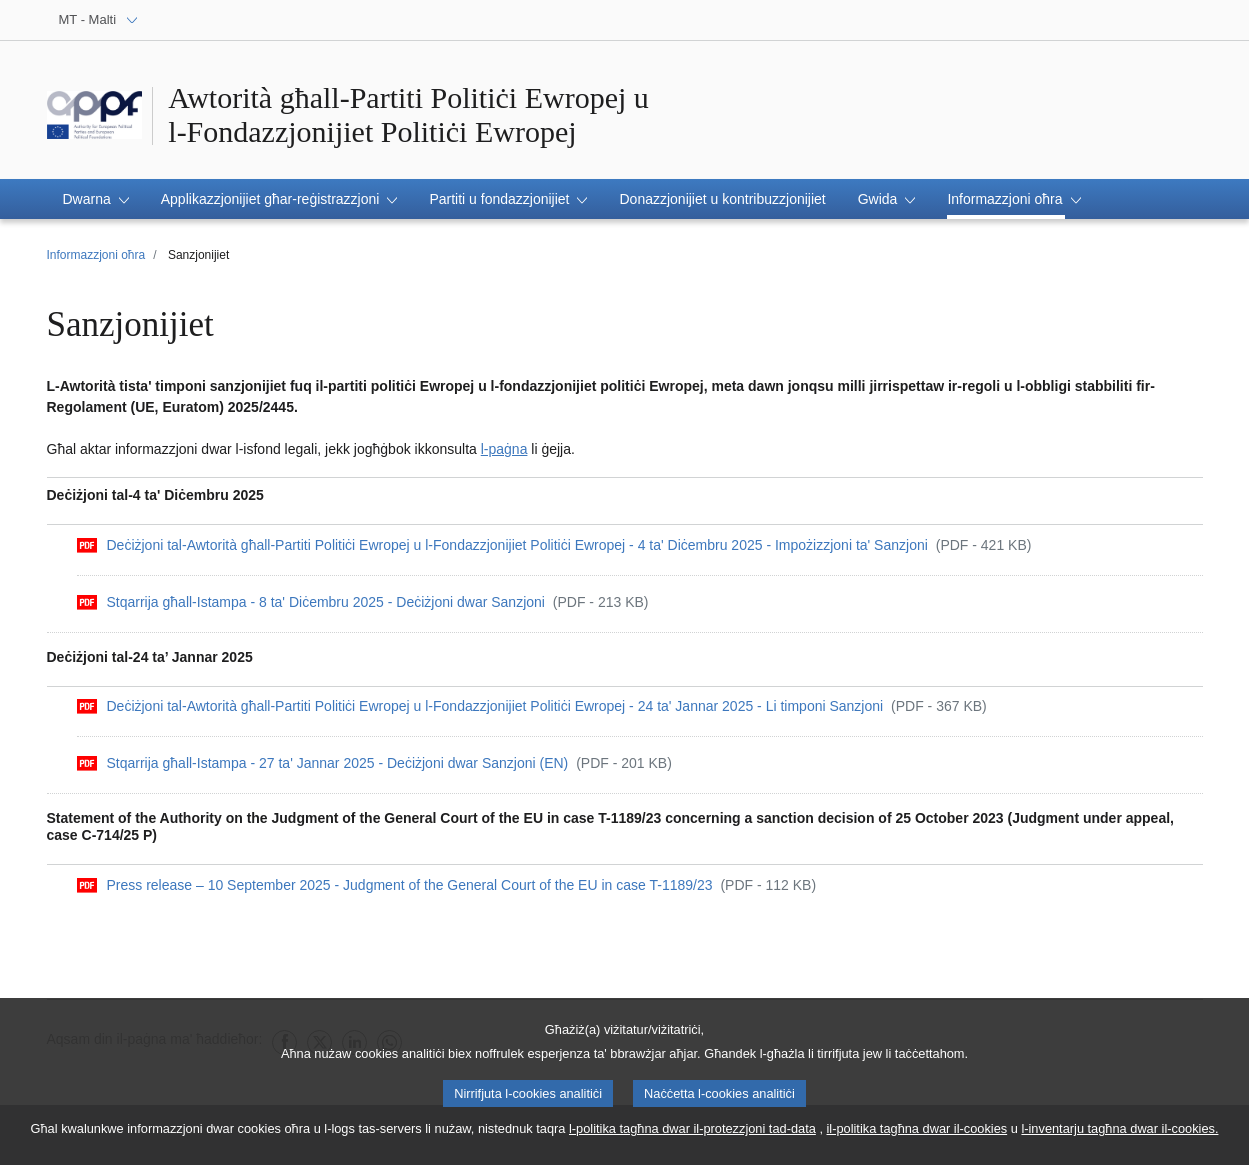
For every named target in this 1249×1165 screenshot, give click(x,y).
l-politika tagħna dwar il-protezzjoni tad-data (692, 1133)
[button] (96, 199)
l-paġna (504, 449)
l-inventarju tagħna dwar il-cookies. (1119, 1133)
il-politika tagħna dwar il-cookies (917, 1133)
